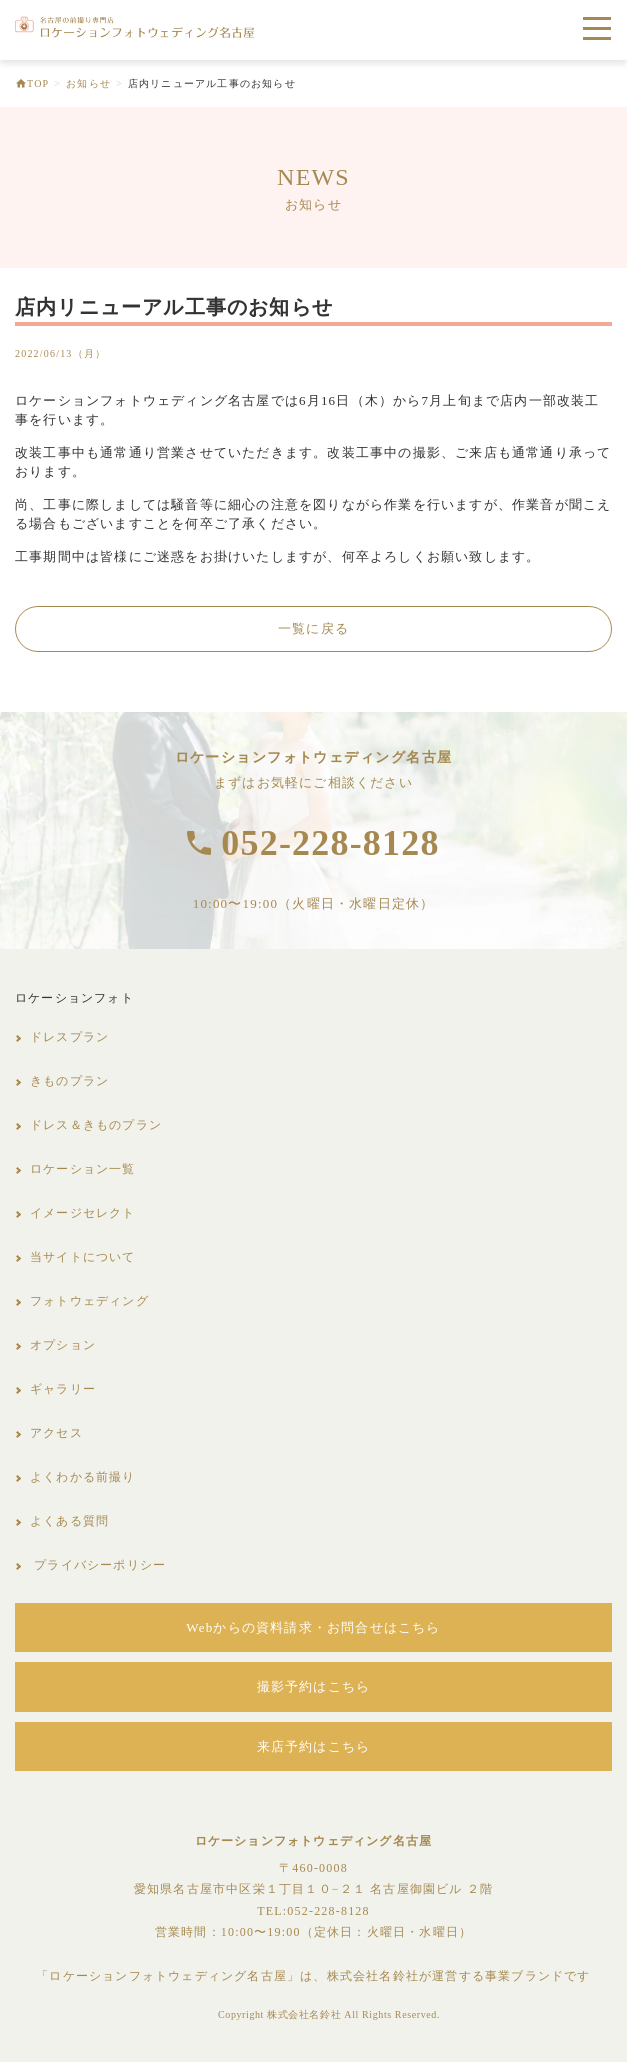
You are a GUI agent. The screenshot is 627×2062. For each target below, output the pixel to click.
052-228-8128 (330, 843)
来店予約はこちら (314, 1746)
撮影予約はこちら (314, 1686)
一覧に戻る (313, 628)
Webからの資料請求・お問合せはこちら (313, 1627)
